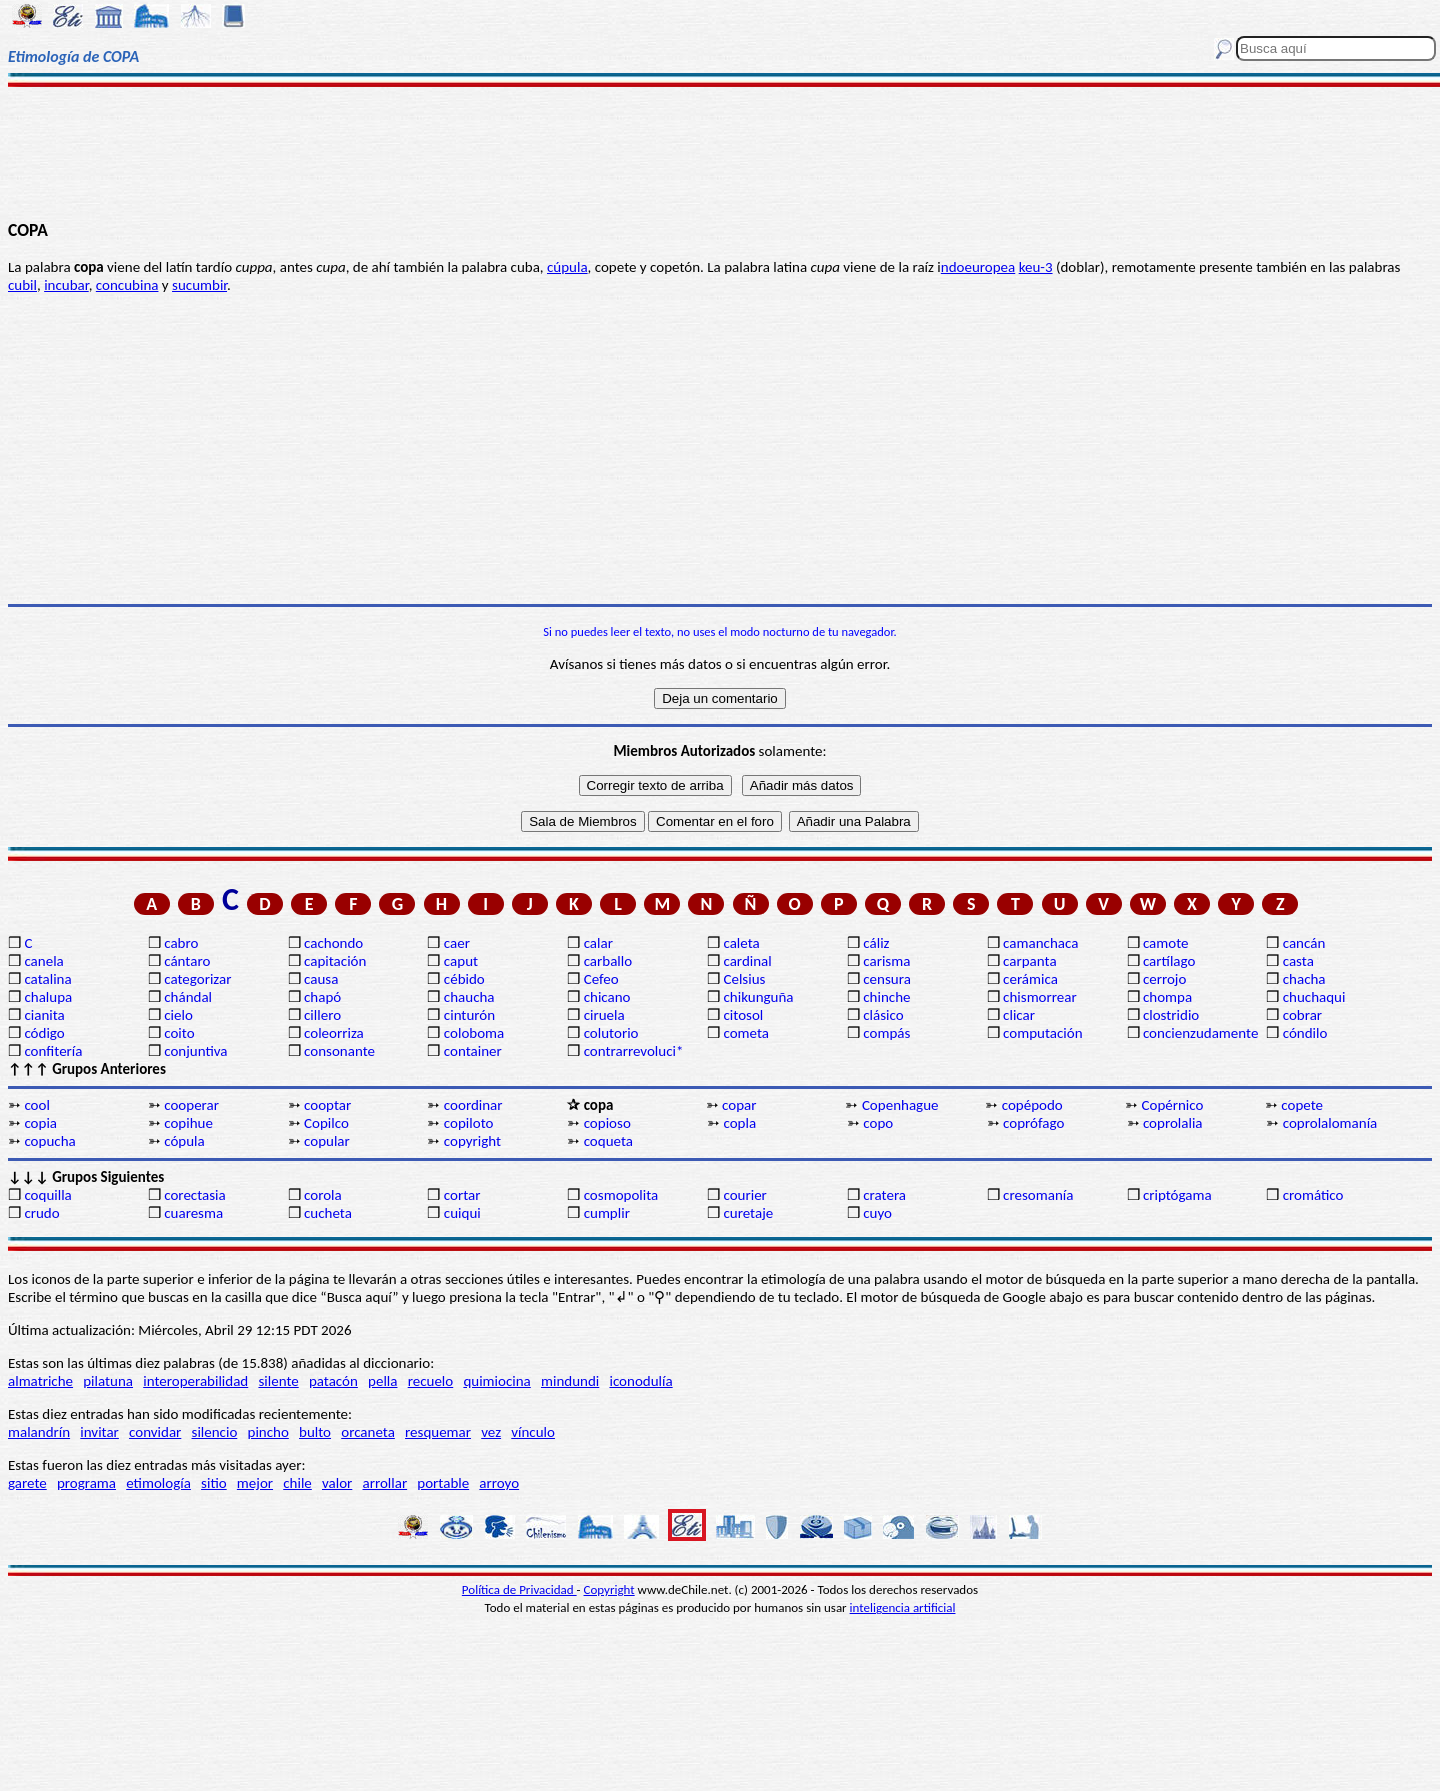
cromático (1313, 1195)
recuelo (431, 1381)
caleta (741, 943)
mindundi (570, 1381)
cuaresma (193, 1213)
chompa (1167, 997)
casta (1298, 961)
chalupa (48, 997)
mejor (255, 1483)
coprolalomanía (1330, 1123)
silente (278, 1381)
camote (1166, 943)
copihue (188, 1123)
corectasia (195, 1195)
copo (878, 1123)
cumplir (607, 1213)
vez (491, 1432)
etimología (158, 1483)
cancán (1304, 943)
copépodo (1032, 1105)
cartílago (1169, 961)
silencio (215, 1432)
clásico (883, 1015)
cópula (184, 1141)
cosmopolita (621, 1195)
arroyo (499, 1483)
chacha (1304, 979)
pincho (268, 1432)
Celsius (744, 979)
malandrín (39, 1432)
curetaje (748, 1213)
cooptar (327, 1105)
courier (744, 1195)
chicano (607, 997)
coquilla (47, 1195)
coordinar (473, 1105)
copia (40, 1123)
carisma (886, 961)
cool (36, 1105)
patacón (333, 1381)
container (473, 1051)
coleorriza (334, 1033)
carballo (608, 961)
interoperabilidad (195, 1381)
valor (337, 1483)
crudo (41, 1213)
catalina (47, 979)
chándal (188, 997)
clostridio (1171, 1015)
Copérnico (1173, 1105)
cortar (462, 1195)
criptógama (1177, 1195)
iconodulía (640, 1381)
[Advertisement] (720, 152)
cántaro (187, 961)
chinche (886, 997)
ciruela (604, 1015)
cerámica (1030, 979)
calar (598, 943)
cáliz (876, 943)
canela (43, 961)
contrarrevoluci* (634, 1051)
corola (323, 1195)
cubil (22, 285)
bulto (315, 1432)
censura (887, 979)
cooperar (191, 1105)
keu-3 (1036, 267)
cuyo (877, 1213)
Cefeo (601, 979)
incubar (66, 285)
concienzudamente (1200, 1033)
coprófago (1033, 1123)
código (44, 1033)
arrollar (385, 1483)
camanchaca (1040, 943)
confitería (53, 1051)
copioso (607, 1123)
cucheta (328, 1213)
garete (27, 1483)
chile (297, 1483)
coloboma (474, 1033)
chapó (322, 997)
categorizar (197, 979)
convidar (155, 1432)
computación (1042, 1033)
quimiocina (496, 1381)
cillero (322, 1015)
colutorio (611, 1033)
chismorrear (1040, 997)
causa (321, 979)
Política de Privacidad (519, 1589)
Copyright (609, 1589)
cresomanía (1038, 1195)
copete (1302, 1105)
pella (382, 1381)
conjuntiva (195, 1051)
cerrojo (1164, 979)
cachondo (333, 943)
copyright (472, 1141)
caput (461, 961)
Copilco (326, 1123)
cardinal (747, 961)
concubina (127, 285)
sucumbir (199, 285)
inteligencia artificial (903, 1607)
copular (327, 1141)
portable (443, 1483)
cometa (746, 1033)
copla (739, 1123)
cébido (464, 979)
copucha (49, 1141)
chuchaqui (1314, 997)
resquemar (438, 1432)
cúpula (567, 267)
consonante (339, 1051)
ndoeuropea (978, 267)
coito (179, 1033)
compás (886, 1033)
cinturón (469, 1015)
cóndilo (1305, 1033)
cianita (44, 1015)
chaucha (469, 997)
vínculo (533, 1432)
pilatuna (108, 1381)
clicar (1019, 1015)
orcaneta (368, 1432)
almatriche (40, 1381)
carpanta (1029, 961)
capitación (335, 961)
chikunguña (758, 997)
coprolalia (1173, 1123)
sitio (214, 1483)
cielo (178, 1015)
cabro (181, 943)
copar (739, 1105)
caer (457, 943)
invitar (99, 1432)
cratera (884, 1195)
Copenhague (900, 1105)
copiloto (469, 1123)
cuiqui (462, 1213)
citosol (743, 1015)
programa (86, 1483)
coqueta (608, 1141)
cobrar (1302, 1015)
